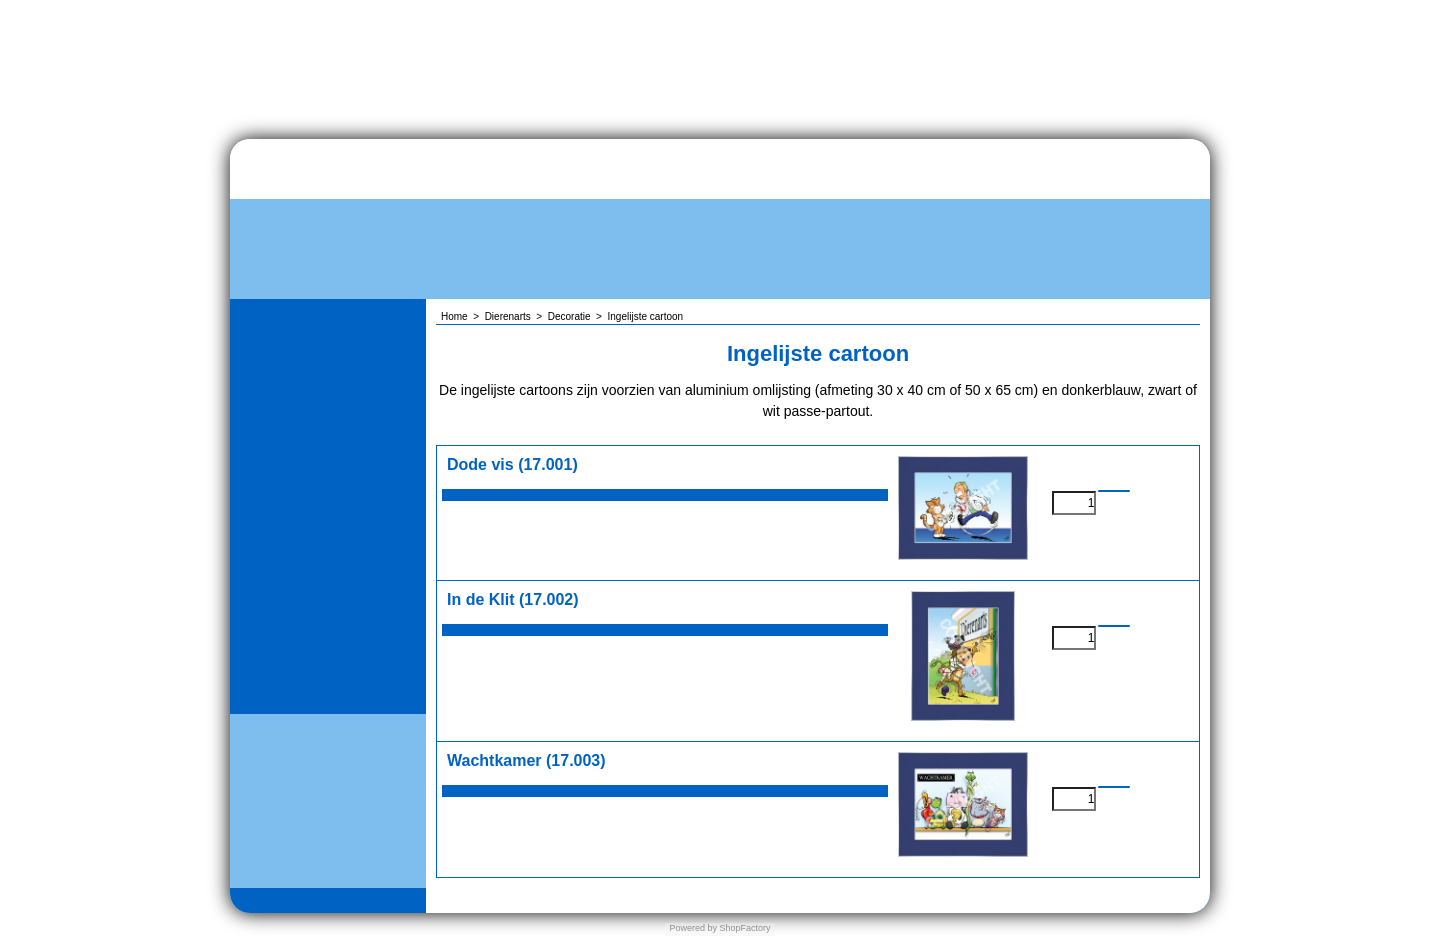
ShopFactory (744, 928)
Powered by (693, 928)
